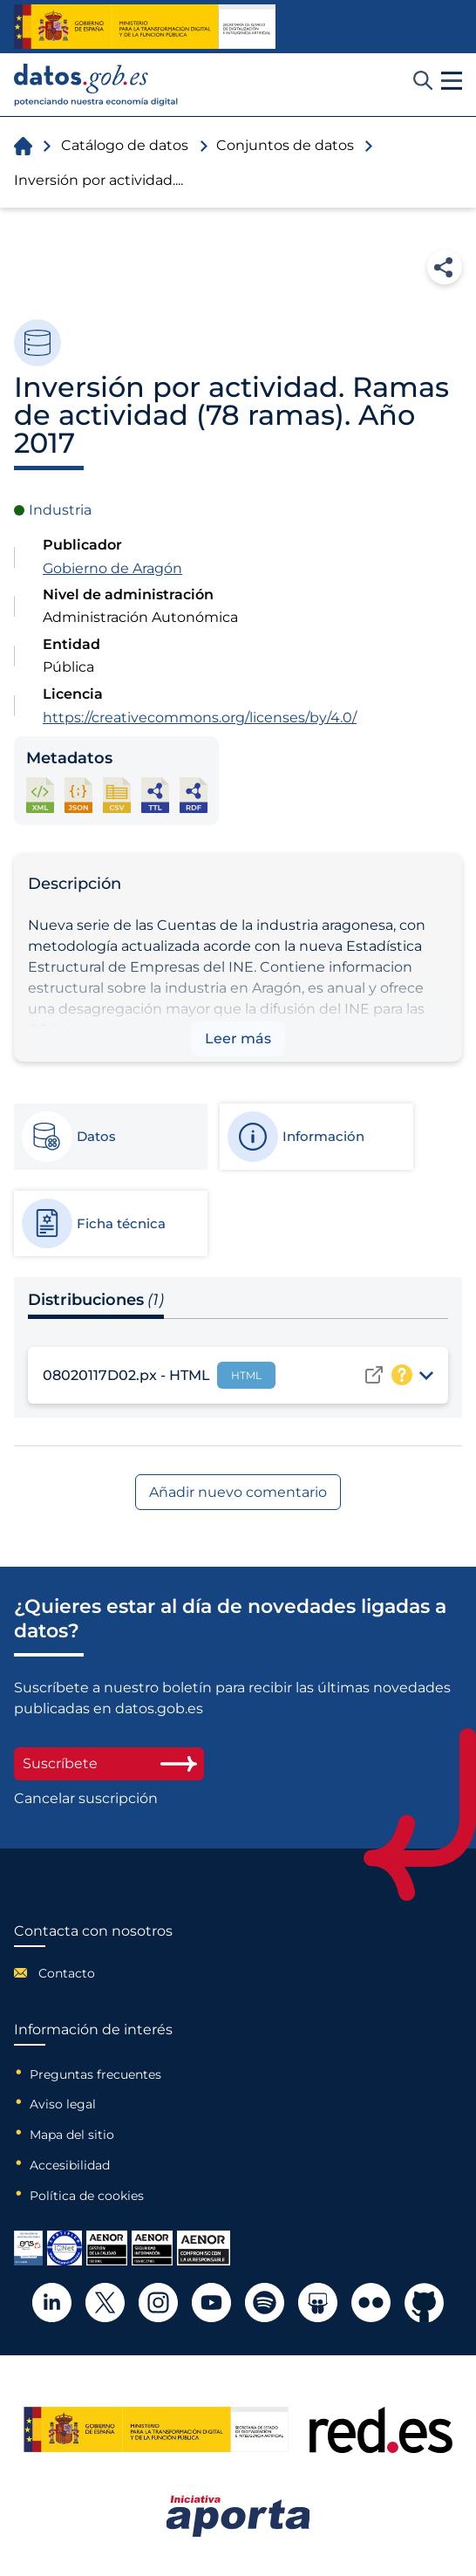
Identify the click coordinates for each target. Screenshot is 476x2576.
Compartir (444, 266)
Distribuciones (96, 1299)
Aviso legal (63, 2104)
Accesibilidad (70, 2165)
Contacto (66, 1973)
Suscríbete (109, 1763)
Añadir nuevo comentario (238, 1492)
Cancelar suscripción (86, 1799)
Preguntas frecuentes (95, 2074)
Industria (60, 510)
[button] (451, 81)
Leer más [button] (238, 1038)
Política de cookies (87, 2196)
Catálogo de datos (124, 145)
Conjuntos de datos (285, 145)
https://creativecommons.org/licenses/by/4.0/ (200, 717)
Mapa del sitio (72, 2134)
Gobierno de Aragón (112, 568)
